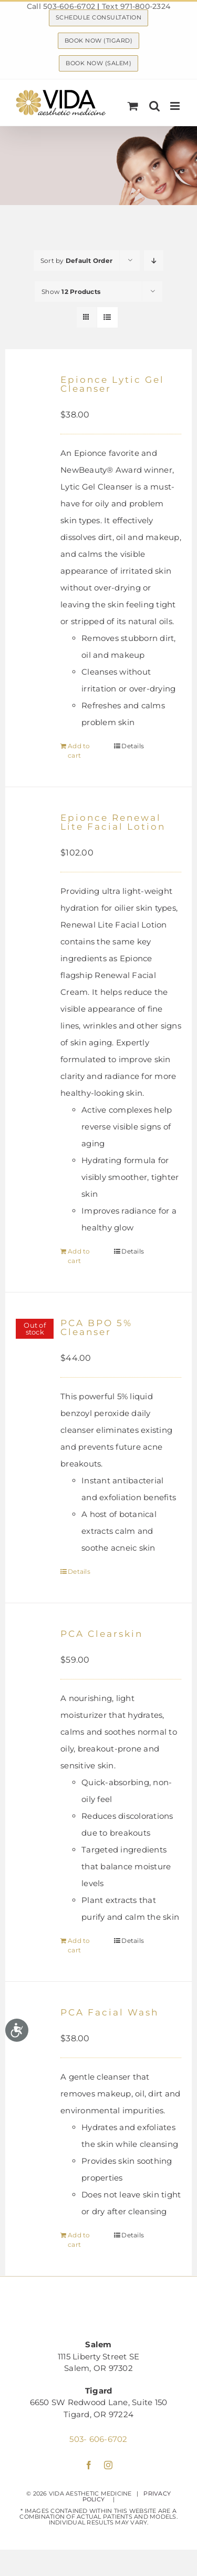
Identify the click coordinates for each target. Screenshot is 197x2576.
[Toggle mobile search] (154, 105)
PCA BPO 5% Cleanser (96, 1327)
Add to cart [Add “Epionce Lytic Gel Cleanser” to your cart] (79, 750)
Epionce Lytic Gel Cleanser (112, 384)
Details (132, 746)
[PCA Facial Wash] (35, 2036)
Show (71, 292)
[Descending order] (153, 260)
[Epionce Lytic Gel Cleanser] (35, 404)
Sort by (76, 260)
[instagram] (108, 2465)
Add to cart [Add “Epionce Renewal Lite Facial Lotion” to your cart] (79, 1256)
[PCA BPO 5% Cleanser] (35, 1347)
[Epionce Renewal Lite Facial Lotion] (35, 842)
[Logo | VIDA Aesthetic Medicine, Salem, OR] (98, 2307)
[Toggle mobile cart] (133, 105)
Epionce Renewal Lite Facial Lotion (112, 822)
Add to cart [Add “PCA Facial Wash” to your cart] (79, 2239)
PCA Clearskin (101, 1633)
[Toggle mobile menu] (175, 105)
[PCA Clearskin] (35, 1658)
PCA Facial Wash (109, 2012)
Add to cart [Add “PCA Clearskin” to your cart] (79, 1945)
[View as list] (107, 317)
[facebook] (89, 2465)
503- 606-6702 (98, 2439)
